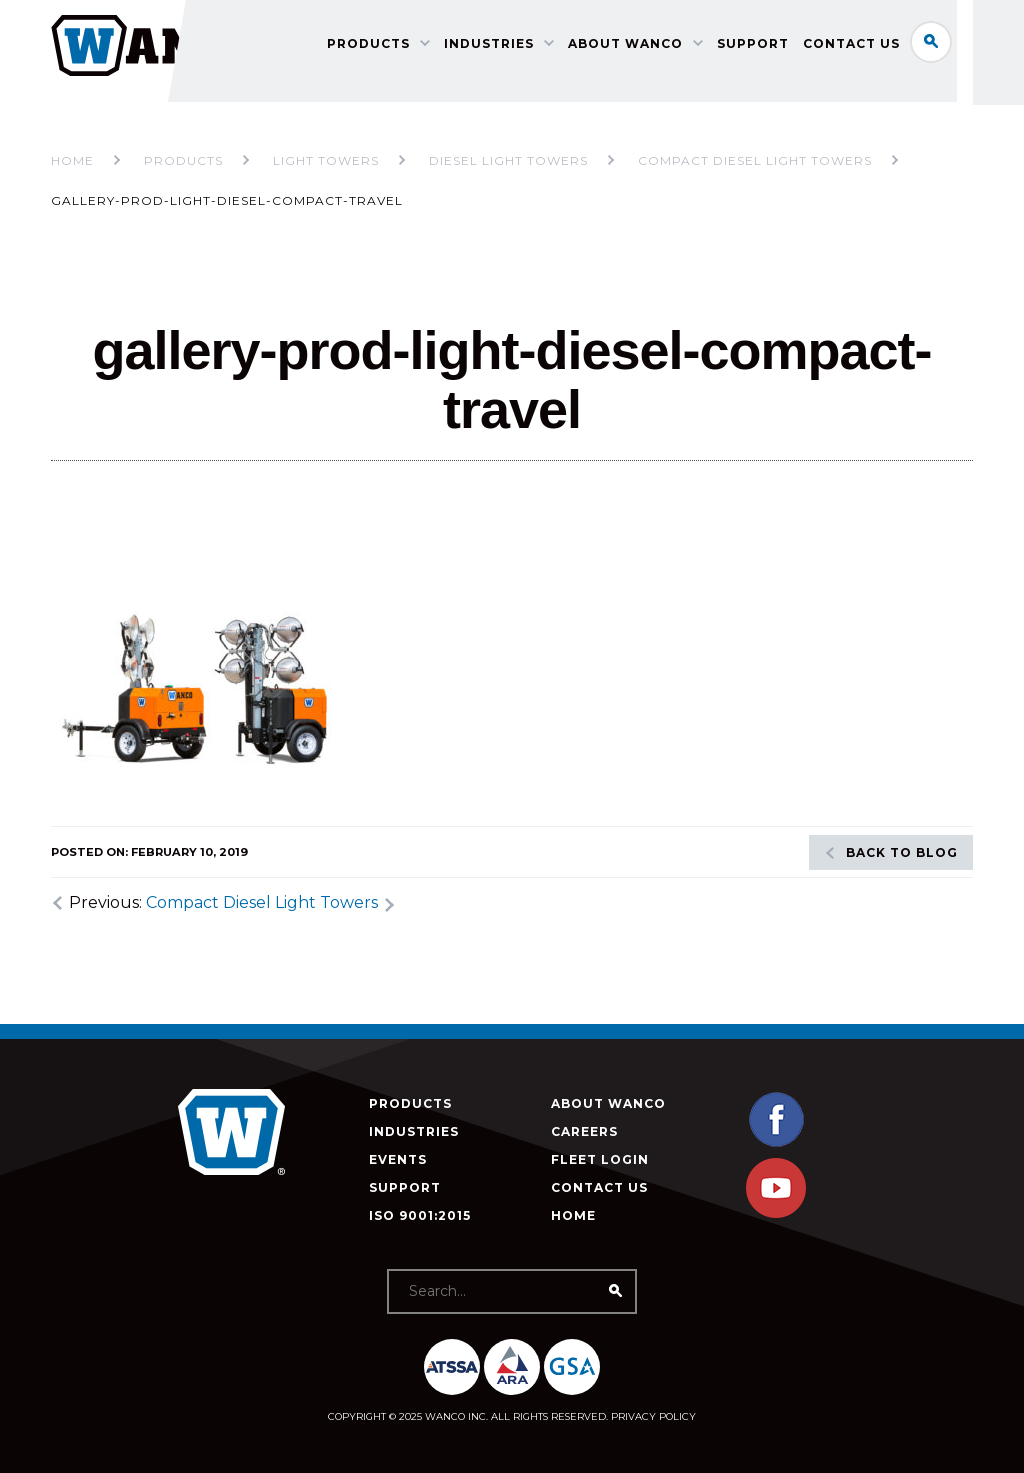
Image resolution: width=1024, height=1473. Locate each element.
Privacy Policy (653, 1416)
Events (398, 1159)
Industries (552, 85)
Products (431, 85)
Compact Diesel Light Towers (262, 902)
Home (72, 160)
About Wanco (688, 85)
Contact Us (914, 85)
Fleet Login (600, 1159)
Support (816, 85)
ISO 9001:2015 (420, 1215)
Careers (584, 1131)
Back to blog (902, 852)
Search (952, 44)
